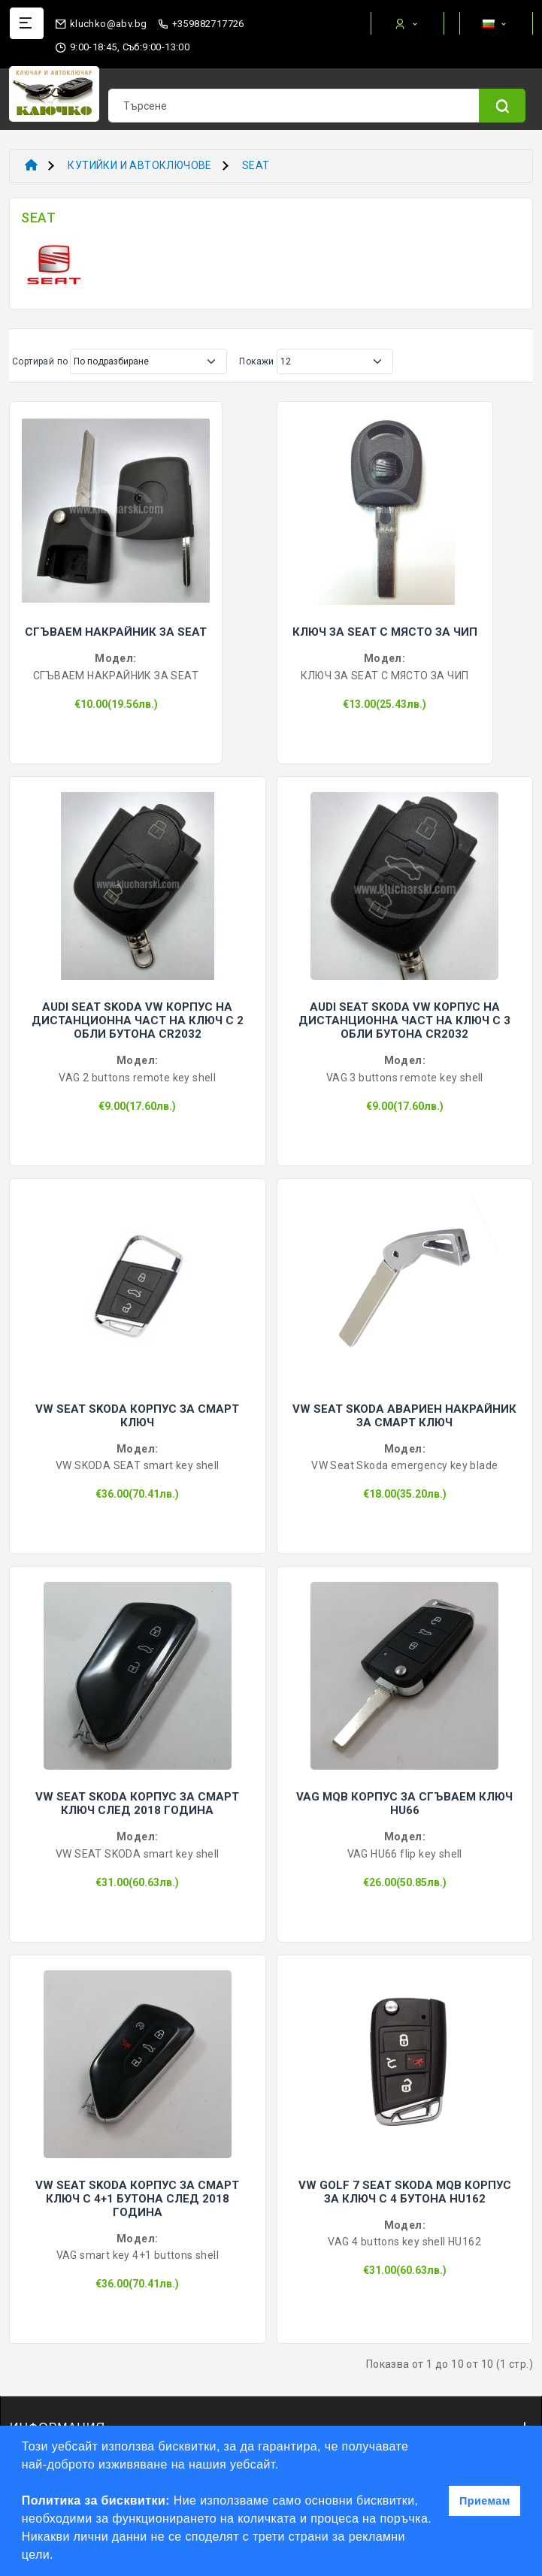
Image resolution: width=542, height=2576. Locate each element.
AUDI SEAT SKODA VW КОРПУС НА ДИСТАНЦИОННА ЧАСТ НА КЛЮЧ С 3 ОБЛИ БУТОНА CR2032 (404, 1020)
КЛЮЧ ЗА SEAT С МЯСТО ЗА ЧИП (384, 632)
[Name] (502, 105)
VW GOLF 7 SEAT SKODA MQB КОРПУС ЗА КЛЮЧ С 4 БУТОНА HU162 (404, 2192)
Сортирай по (40, 361)
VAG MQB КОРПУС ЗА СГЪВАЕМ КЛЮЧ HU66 (404, 1803)
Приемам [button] (484, 2501)
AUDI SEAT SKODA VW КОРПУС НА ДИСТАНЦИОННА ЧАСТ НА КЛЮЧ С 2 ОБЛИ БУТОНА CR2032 (138, 1020)
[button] (59, 2556)
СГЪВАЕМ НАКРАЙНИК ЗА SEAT (116, 632)
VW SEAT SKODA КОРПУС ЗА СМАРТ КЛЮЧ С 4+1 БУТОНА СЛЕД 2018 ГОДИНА (137, 2198)
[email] (101, 20)
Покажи (256, 361)
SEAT (256, 165)
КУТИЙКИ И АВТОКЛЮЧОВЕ (139, 165)
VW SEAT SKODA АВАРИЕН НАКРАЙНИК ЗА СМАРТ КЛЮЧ (404, 1415)
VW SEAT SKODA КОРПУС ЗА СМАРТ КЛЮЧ (137, 1415)
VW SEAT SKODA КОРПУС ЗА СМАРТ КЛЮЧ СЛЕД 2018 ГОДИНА (137, 1803)
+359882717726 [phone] (200, 24)
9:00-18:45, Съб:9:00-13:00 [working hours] (122, 47)
